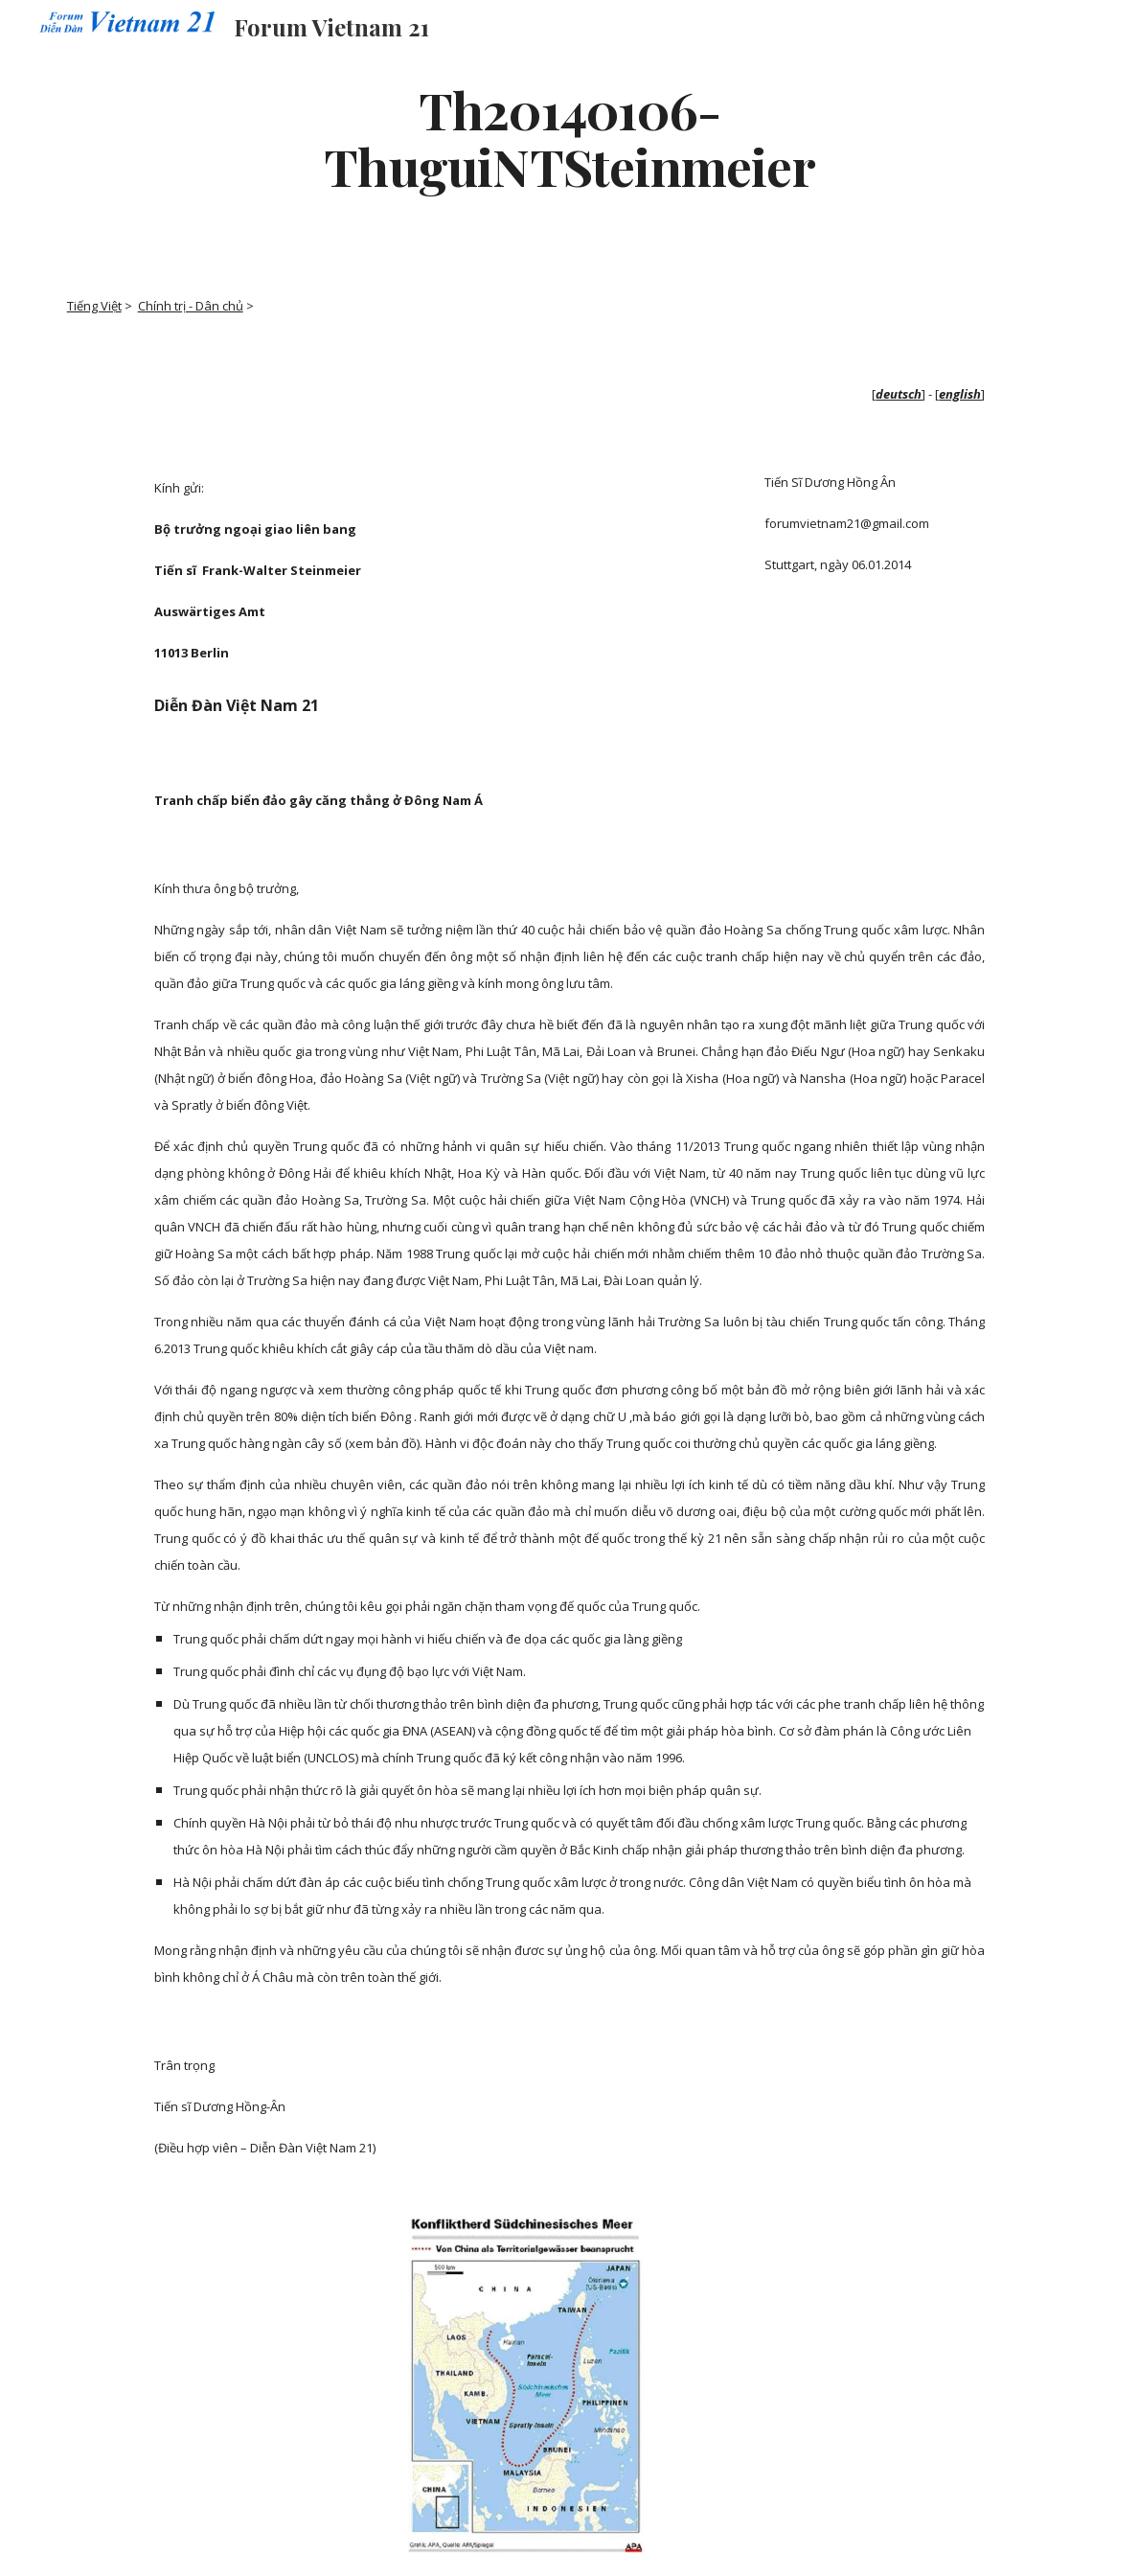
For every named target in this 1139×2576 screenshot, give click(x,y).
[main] (569, 137)
